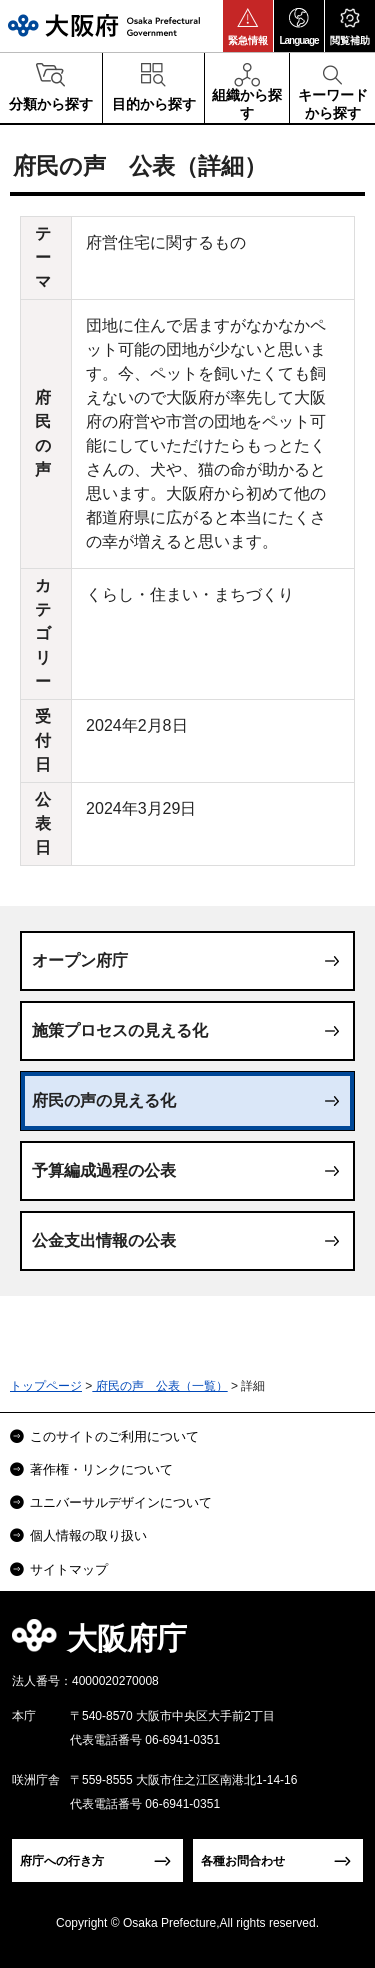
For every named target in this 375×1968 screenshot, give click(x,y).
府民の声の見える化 (104, 1100)
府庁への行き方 (62, 1861)
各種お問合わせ (243, 1861)
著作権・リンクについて (101, 1469)
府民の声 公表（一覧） (159, 1386)
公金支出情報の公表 (104, 1240)
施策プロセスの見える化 (120, 1030)
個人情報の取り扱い (88, 1535)
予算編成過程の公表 (104, 1170)
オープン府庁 (80, 960)
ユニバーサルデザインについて (121, 1502)
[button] (248, 26)
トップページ (46, 1386)
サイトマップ (69, 1569)
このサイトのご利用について (114, 1436)
